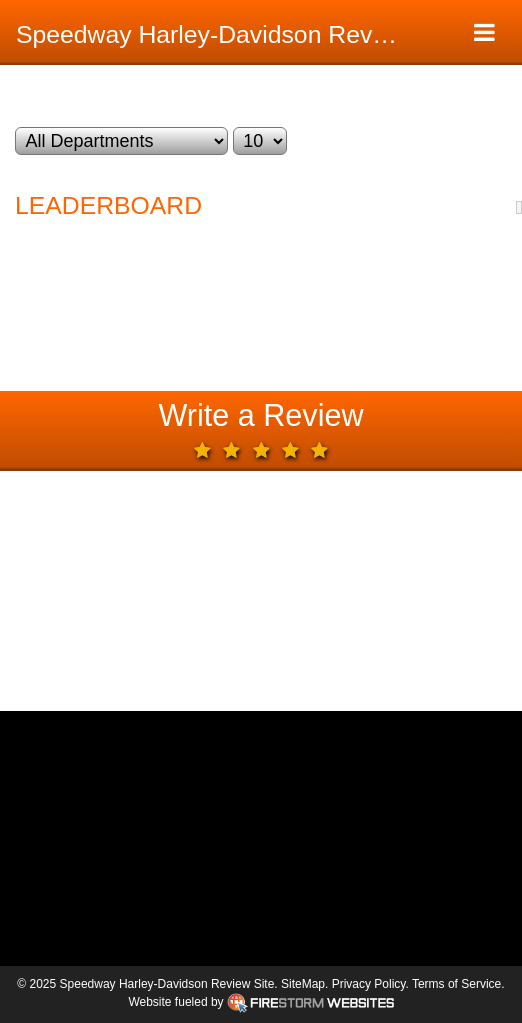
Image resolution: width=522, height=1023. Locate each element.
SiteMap (303, 984)
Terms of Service (456, 984)
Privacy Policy (369, 984)
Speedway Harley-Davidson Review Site (216, 34)
